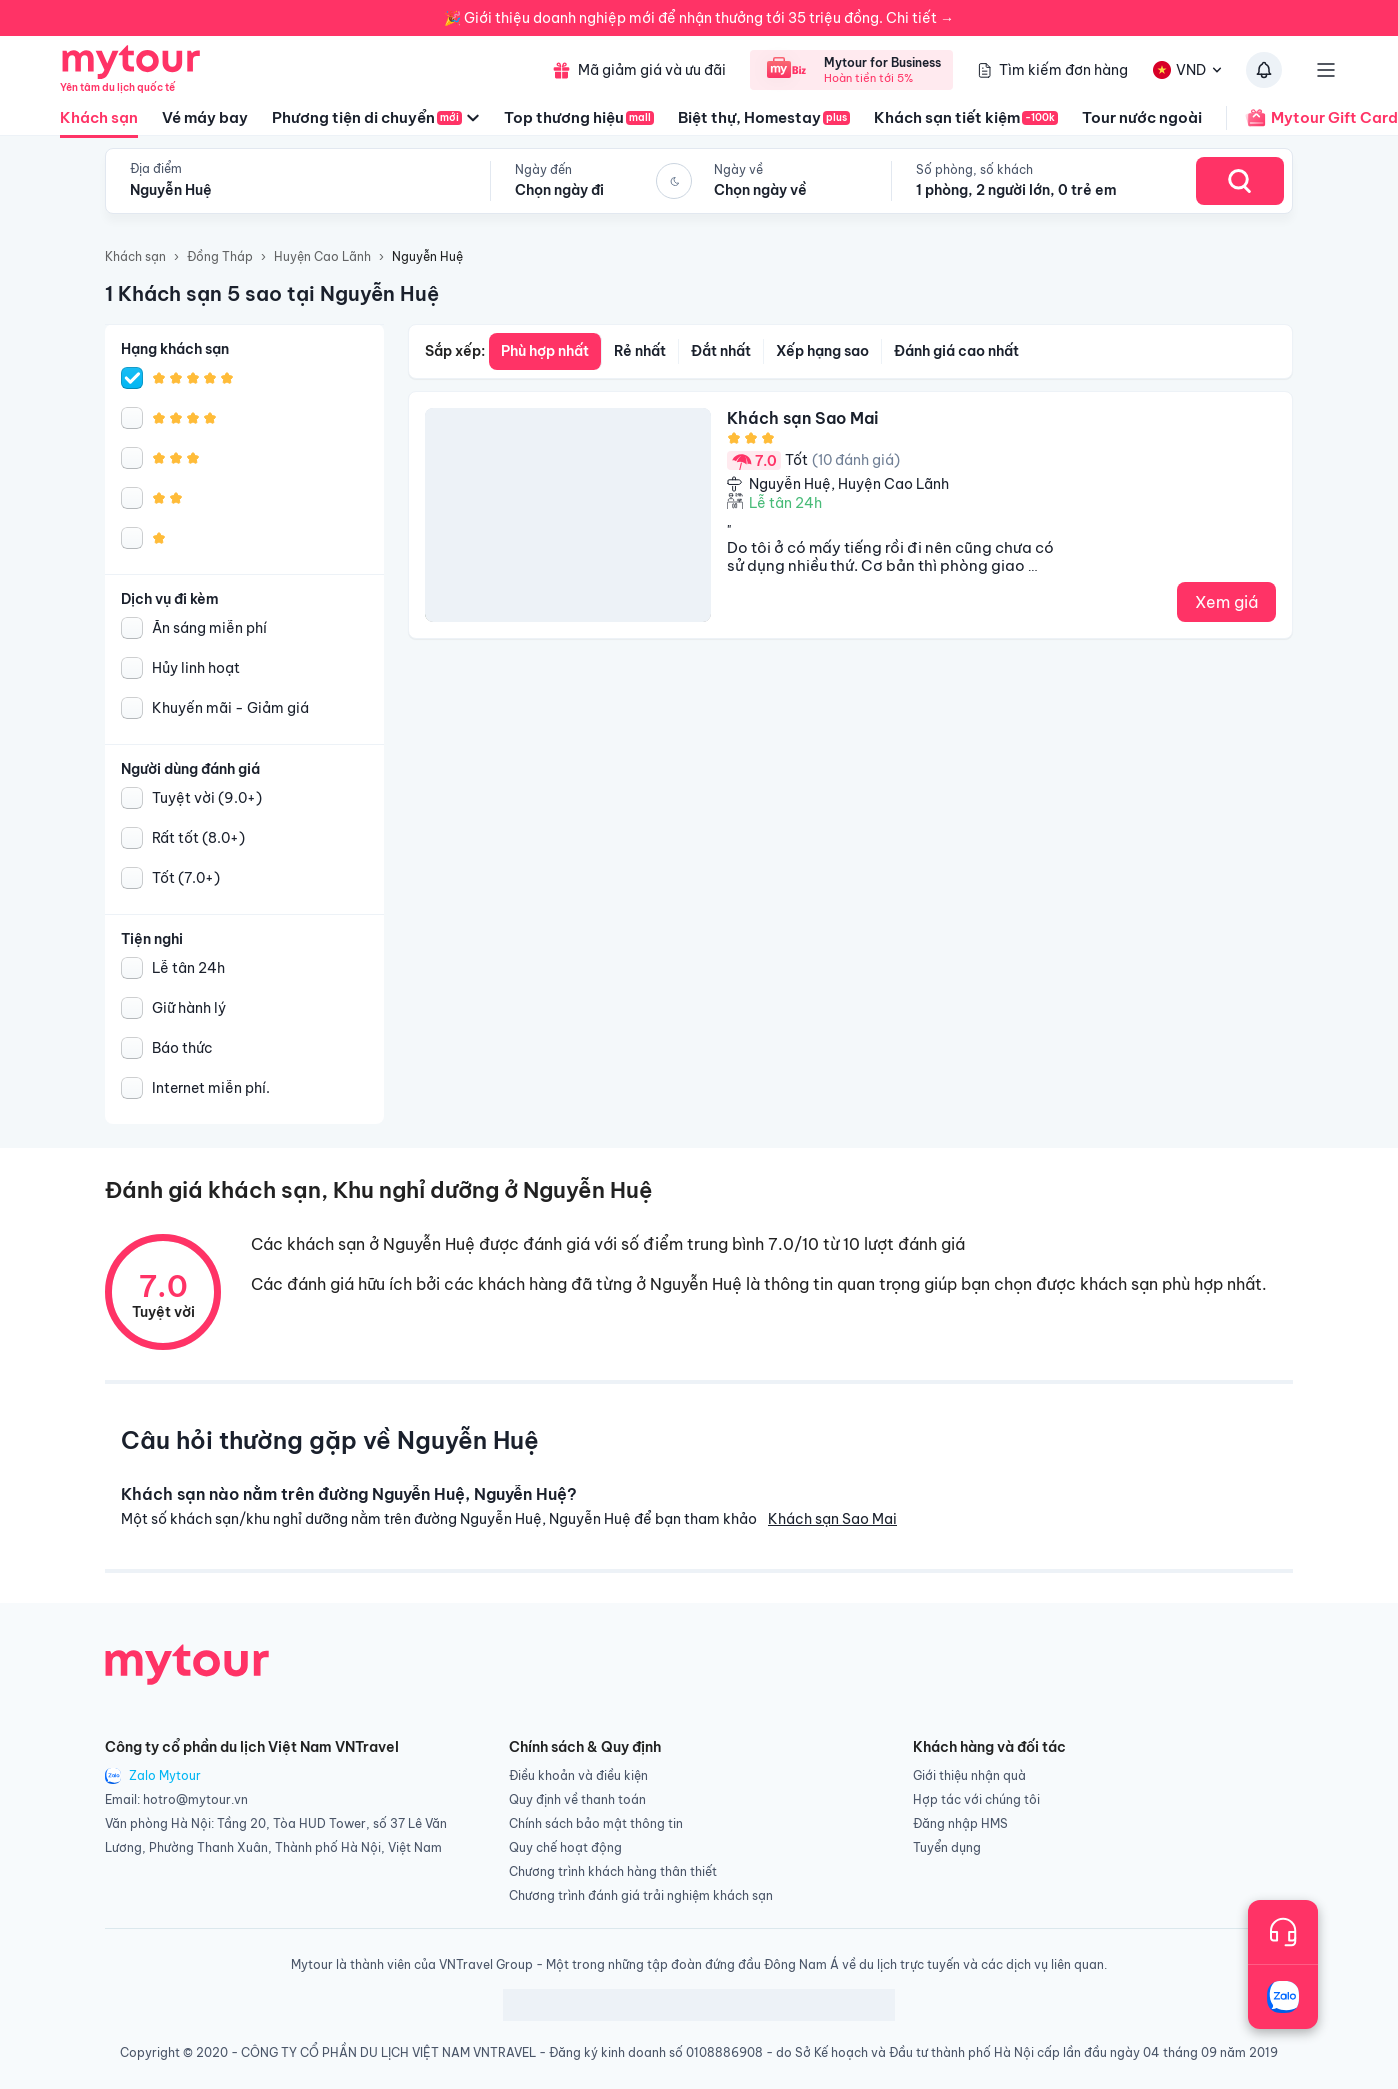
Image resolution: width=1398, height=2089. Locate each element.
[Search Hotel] (1240, 181)
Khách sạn (99, 123)
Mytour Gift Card (1312, 118)
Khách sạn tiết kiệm (966, 117)
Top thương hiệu (579, 117)
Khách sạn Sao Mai (832, 1519)
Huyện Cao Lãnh (322, 256)
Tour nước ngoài (1142, 117)
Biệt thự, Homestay (764, 117)
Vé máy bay (205, 117)
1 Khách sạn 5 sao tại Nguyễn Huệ (272, 293)
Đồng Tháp (220, 256)
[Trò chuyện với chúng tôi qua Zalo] (1283, 1997)
